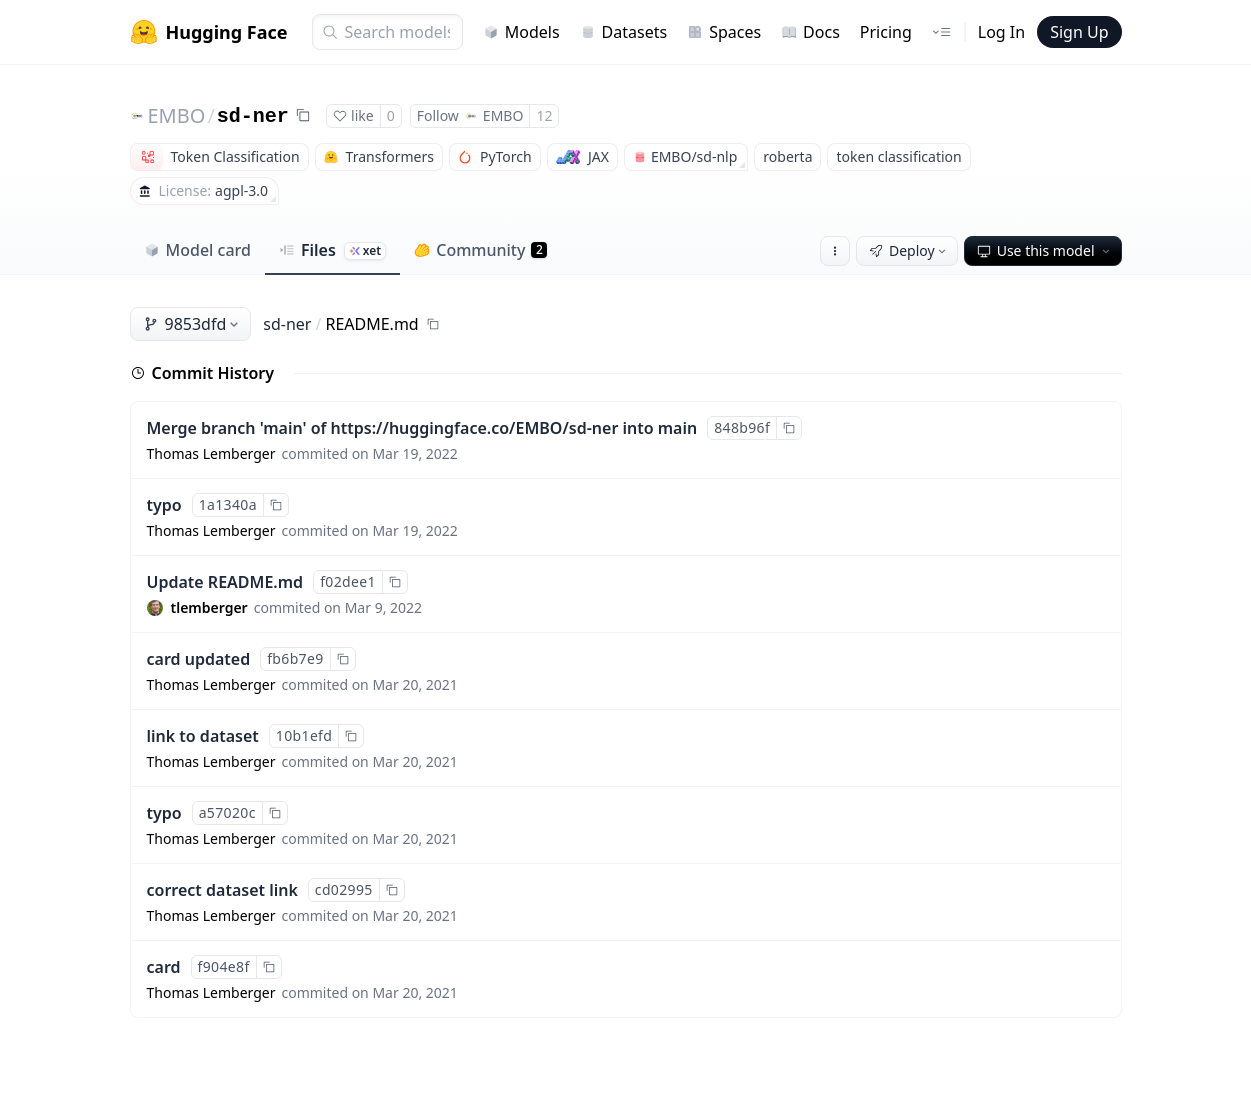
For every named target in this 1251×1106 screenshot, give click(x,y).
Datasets (624, 32)
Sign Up (1079, 32)
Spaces (724, 32)
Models (521, 32)
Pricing (886, 32)
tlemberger (209, 607)
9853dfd (193, 324)
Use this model (1045, 250)
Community (480, 250)
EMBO (177, 115)
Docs (810, 32)
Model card (197, 250)
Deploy (909, 250)
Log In (1001, 32)
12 (544, 115)
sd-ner (253, 116)
